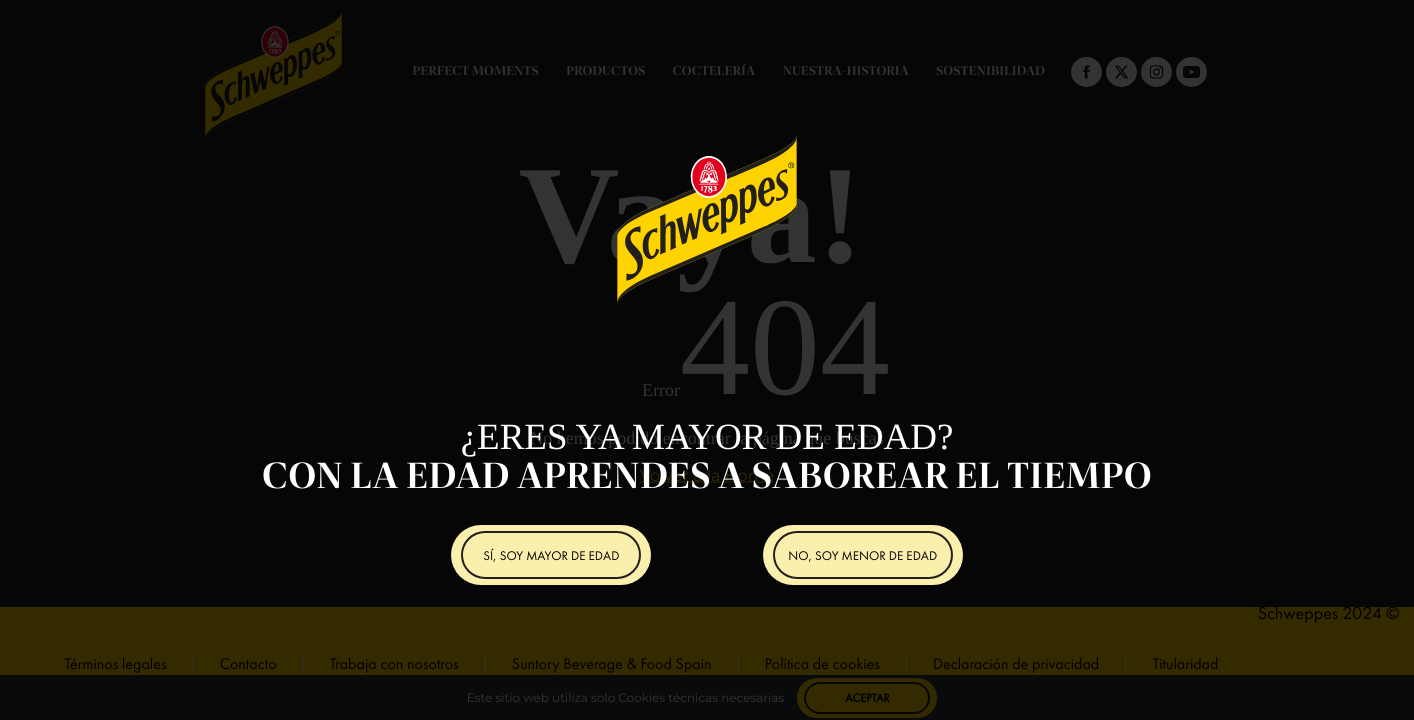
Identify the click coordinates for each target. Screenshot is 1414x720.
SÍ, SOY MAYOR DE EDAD (551, 555)
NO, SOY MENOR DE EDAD (862, 555)
